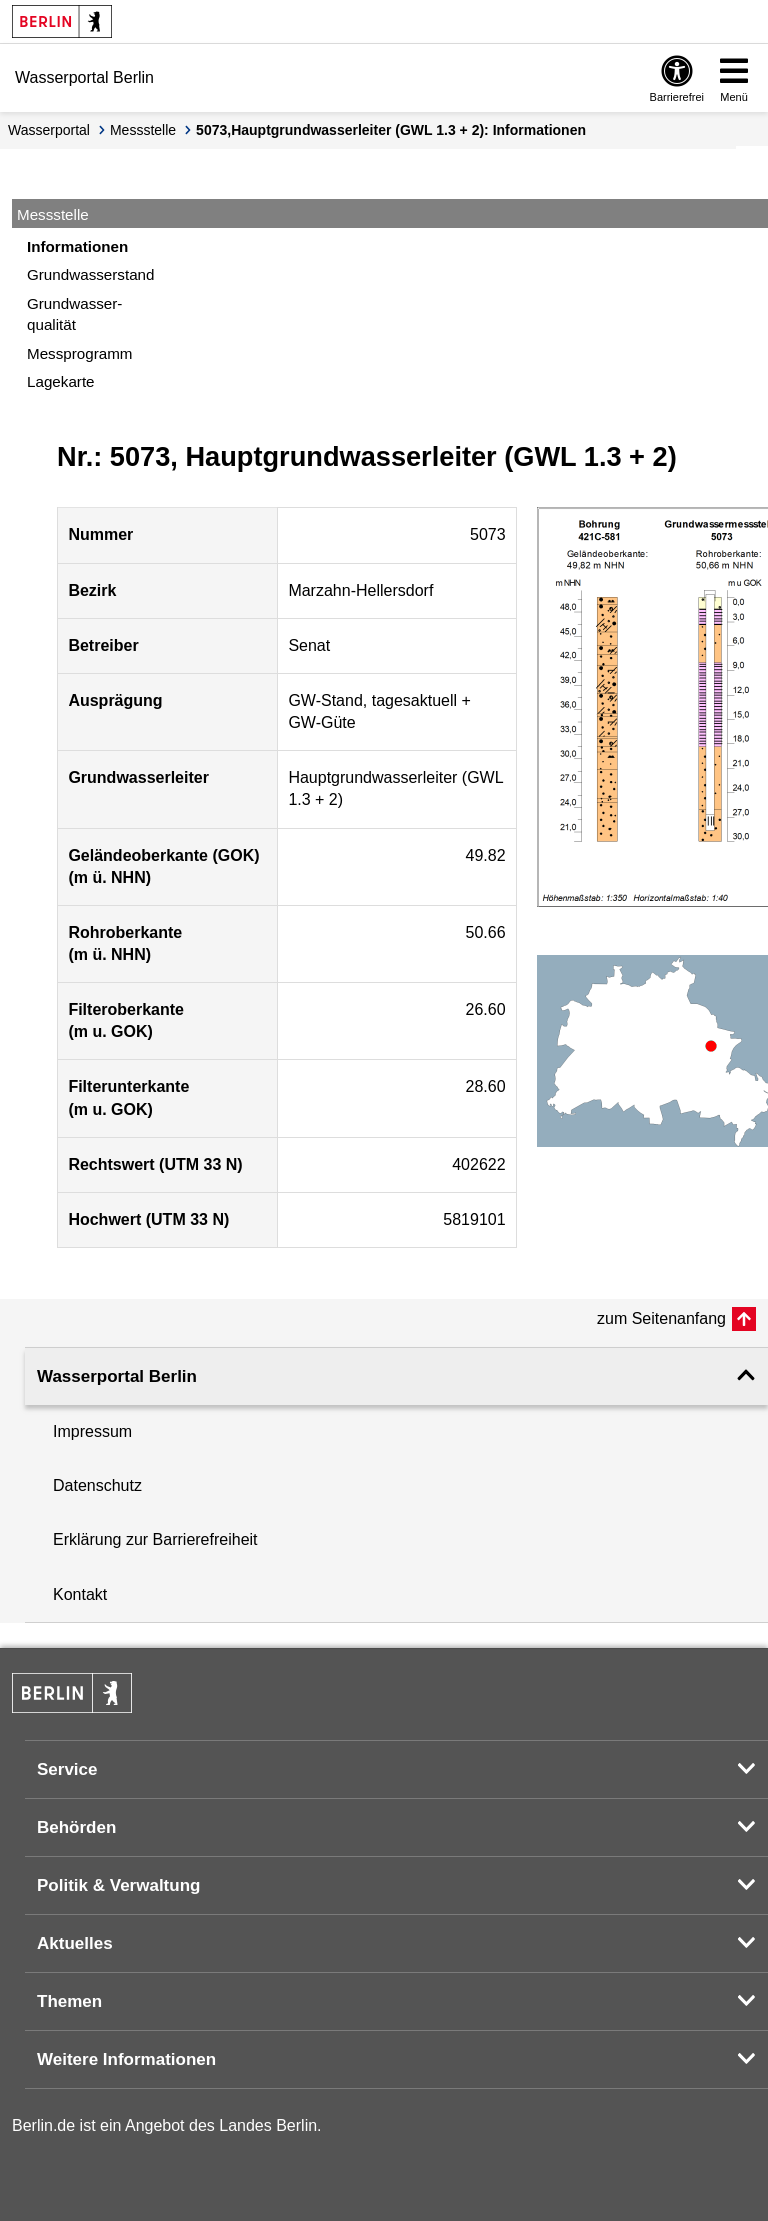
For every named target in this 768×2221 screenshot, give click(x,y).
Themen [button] (69, 2001)
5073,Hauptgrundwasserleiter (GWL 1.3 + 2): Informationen (391, 130)
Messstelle (143, 130)
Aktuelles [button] (75, 1943)
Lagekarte (61, 381)
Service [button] (67, 1769)
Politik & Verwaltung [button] (118, 1885)
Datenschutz (97, 1485)
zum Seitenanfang (661, 1318)
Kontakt (80, 1594)
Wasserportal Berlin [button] (117, 1376)
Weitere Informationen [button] (126, 2059)
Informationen (77, 246)
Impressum (92, 1431)
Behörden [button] (76, 1827)
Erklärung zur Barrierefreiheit (155, 1539)
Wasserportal (49, 130)
